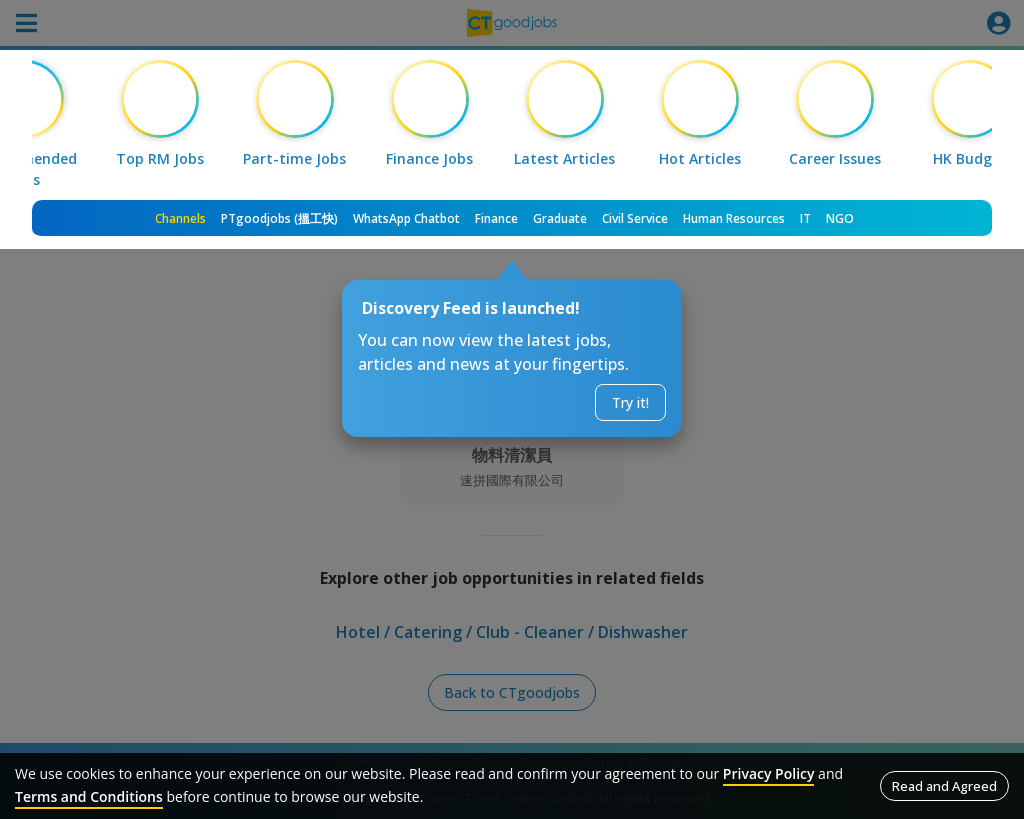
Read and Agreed (944, 786)
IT (805, 218)
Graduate (560, 218)
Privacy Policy (769, 773)
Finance (496, 218)
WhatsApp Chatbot (406, 218)
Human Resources (734, 218)
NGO (840, 218)
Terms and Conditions (89, 796)
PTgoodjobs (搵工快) (279, 218)
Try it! (630, 402)
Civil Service (635, 218)
